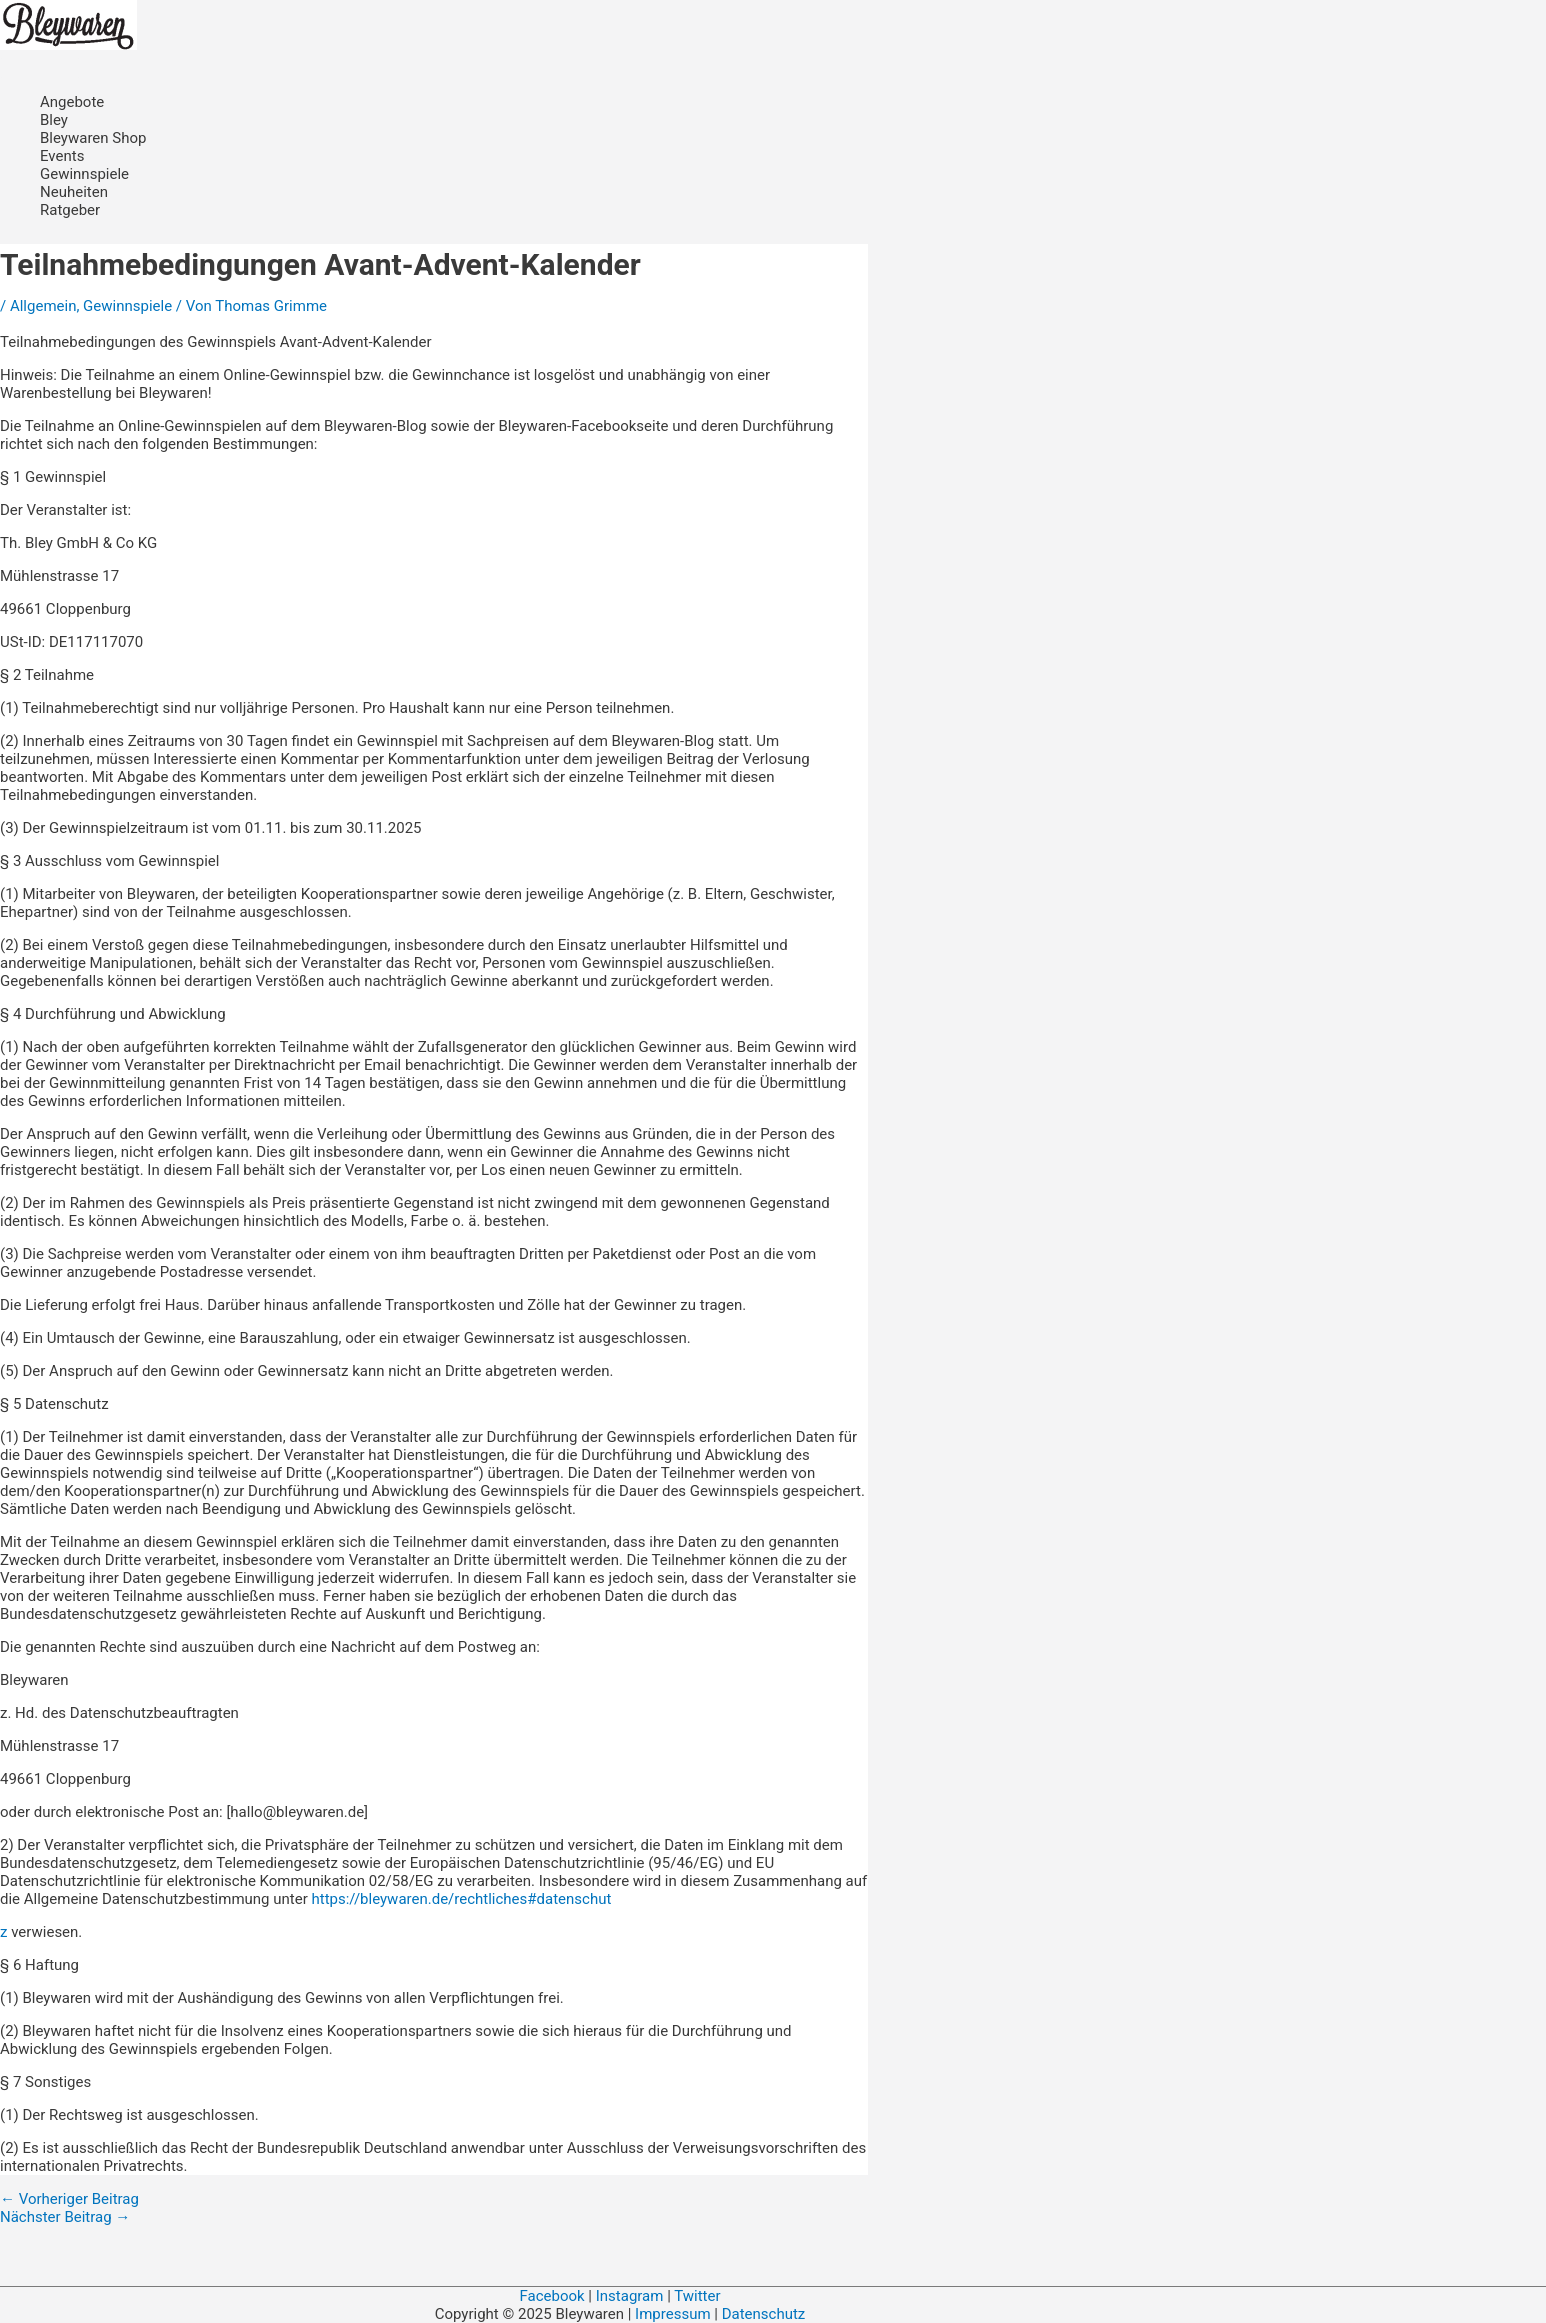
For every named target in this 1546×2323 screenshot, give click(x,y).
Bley (54, 120)
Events (62, 156)
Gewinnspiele (84, 174)
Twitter (697, 2296)
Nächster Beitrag (65, 2217)
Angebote (72, 102)
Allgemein (43, 306)
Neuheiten (74, 192)
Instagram (630, 2296)
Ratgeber (70, 210)
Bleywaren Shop (93, 138)
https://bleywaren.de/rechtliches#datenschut (461, 1899)
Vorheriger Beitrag (69, 2199)
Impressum (674, 2314)
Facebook (551, 2296)
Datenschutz (764, 2314)
